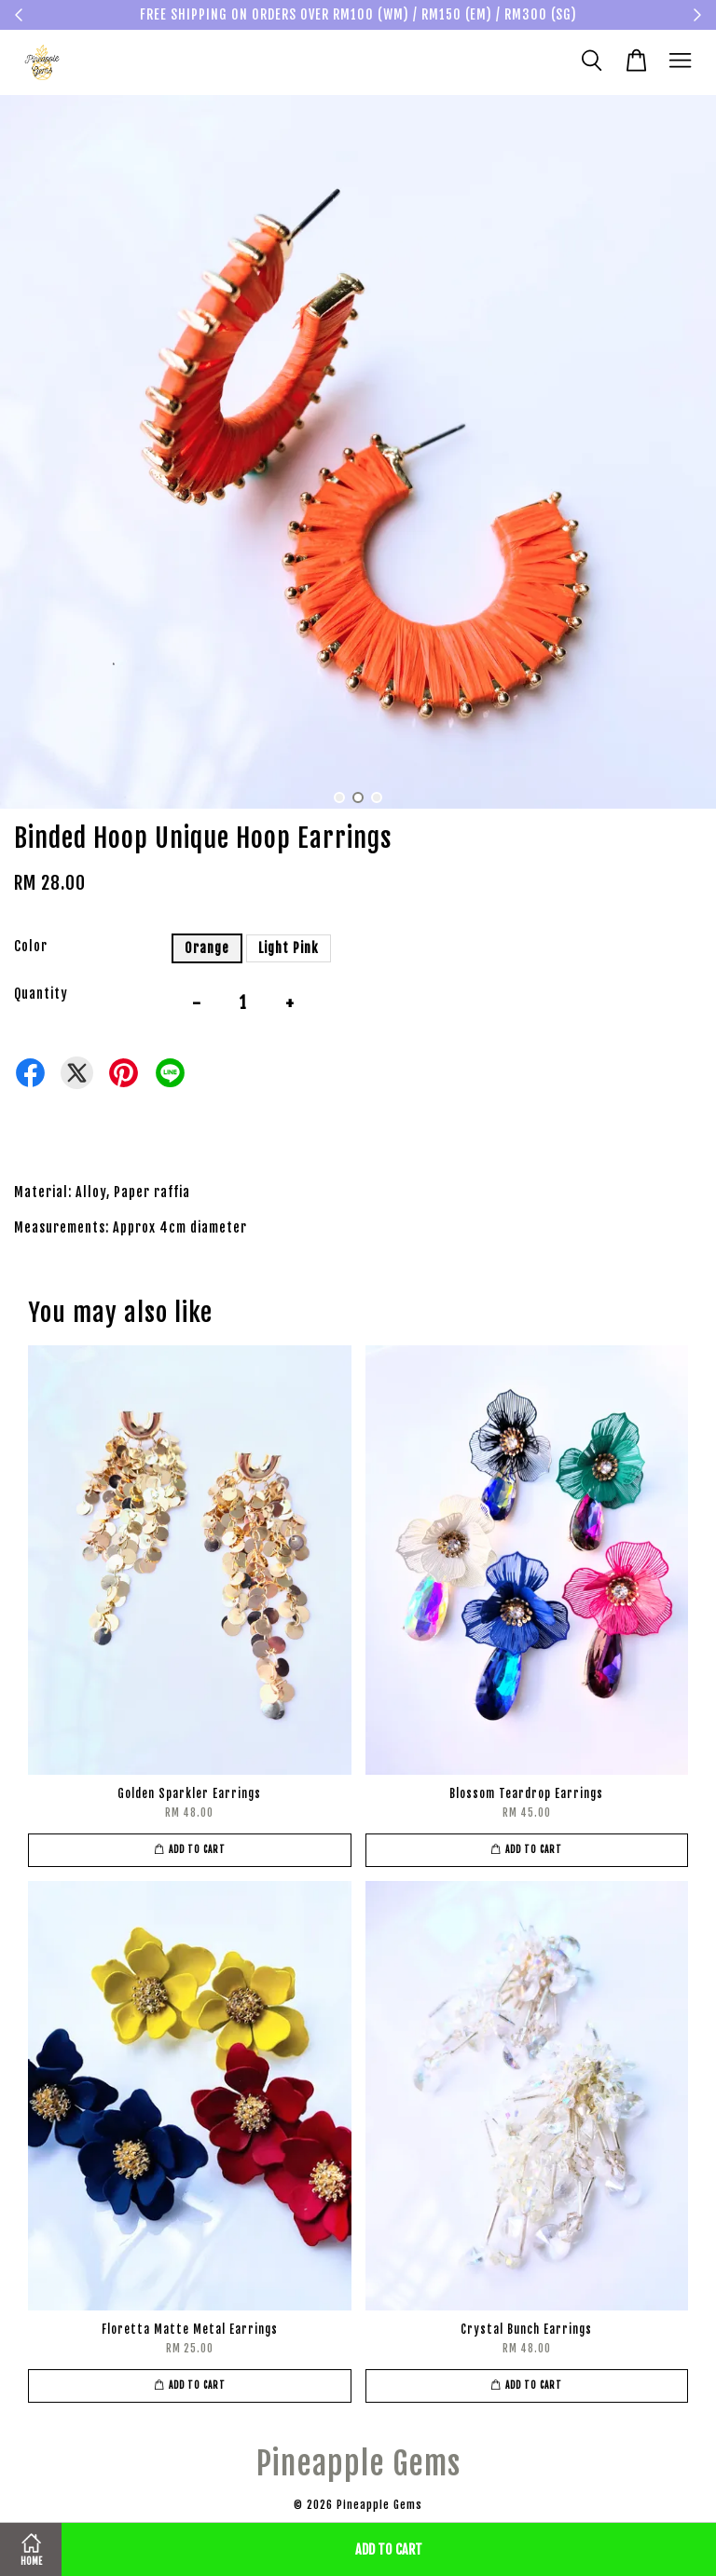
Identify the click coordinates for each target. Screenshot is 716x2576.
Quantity (41, 994)
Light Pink (288, 948)
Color (31, 946)
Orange (207, 948)
